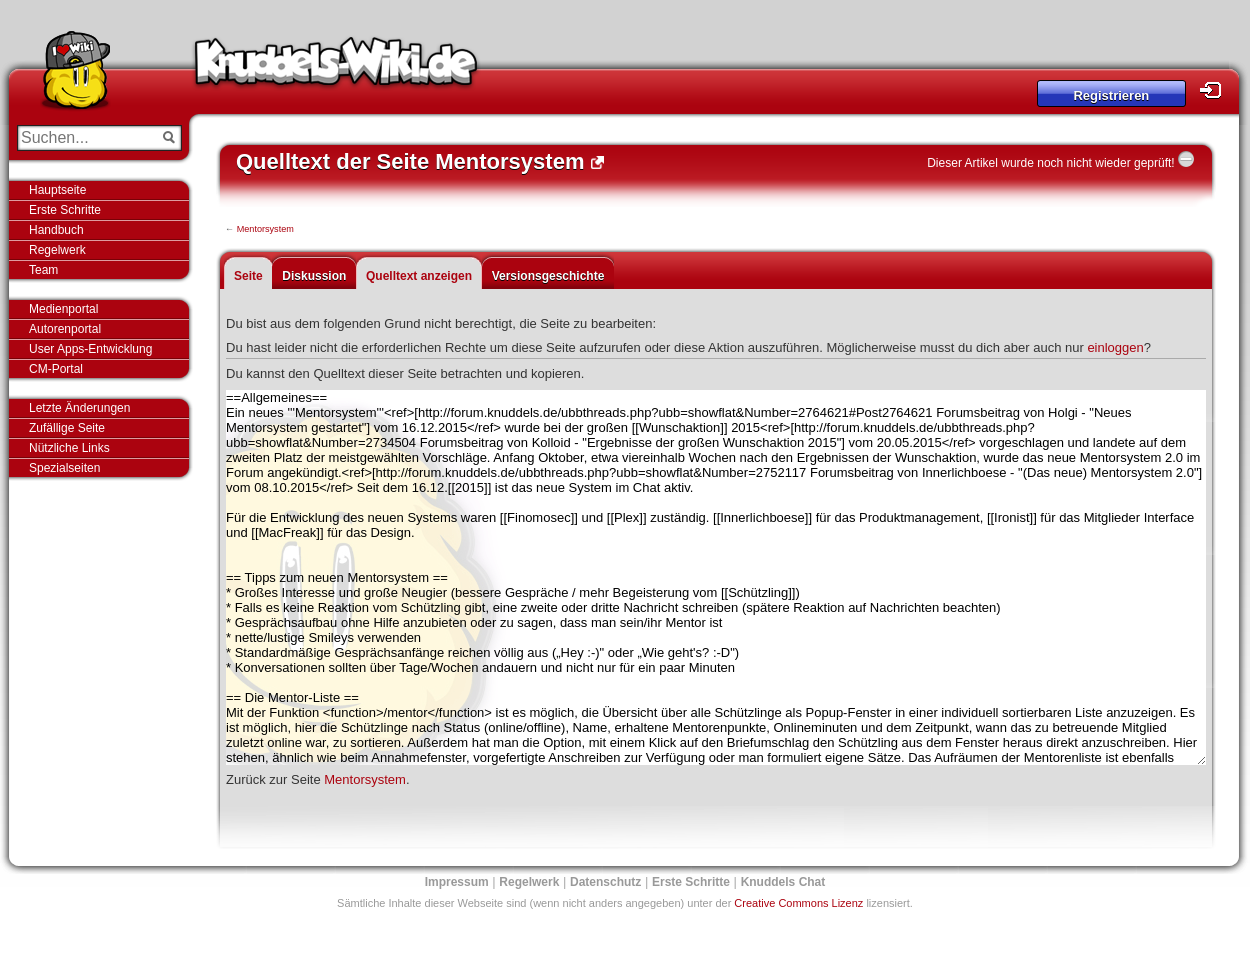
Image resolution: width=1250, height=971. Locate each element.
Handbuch (56, 230)
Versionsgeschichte (548, 276)
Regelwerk (57, 250)
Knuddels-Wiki (336, 68)
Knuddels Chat (783, 882)
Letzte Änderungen (79, 408)
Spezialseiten (64, 468)
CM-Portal (56, 369)
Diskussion (314, 276)
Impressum (457, 882)
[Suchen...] (85, 138)
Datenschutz (605, 882)
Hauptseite (57, 190)
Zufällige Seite (67, 428)
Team (43, 270)
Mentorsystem (265, 229)
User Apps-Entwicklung (90, 349)
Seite (248, 276)
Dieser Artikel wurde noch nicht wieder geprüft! (1050, 163)
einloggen (1115, 347)
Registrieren (1111, 95)
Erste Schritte (65, 210)
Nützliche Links (69, 448)
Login (1216, 90)
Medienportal (63, 309)
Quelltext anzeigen (419, 276)
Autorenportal (65, 329)
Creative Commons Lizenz (798, 903)
